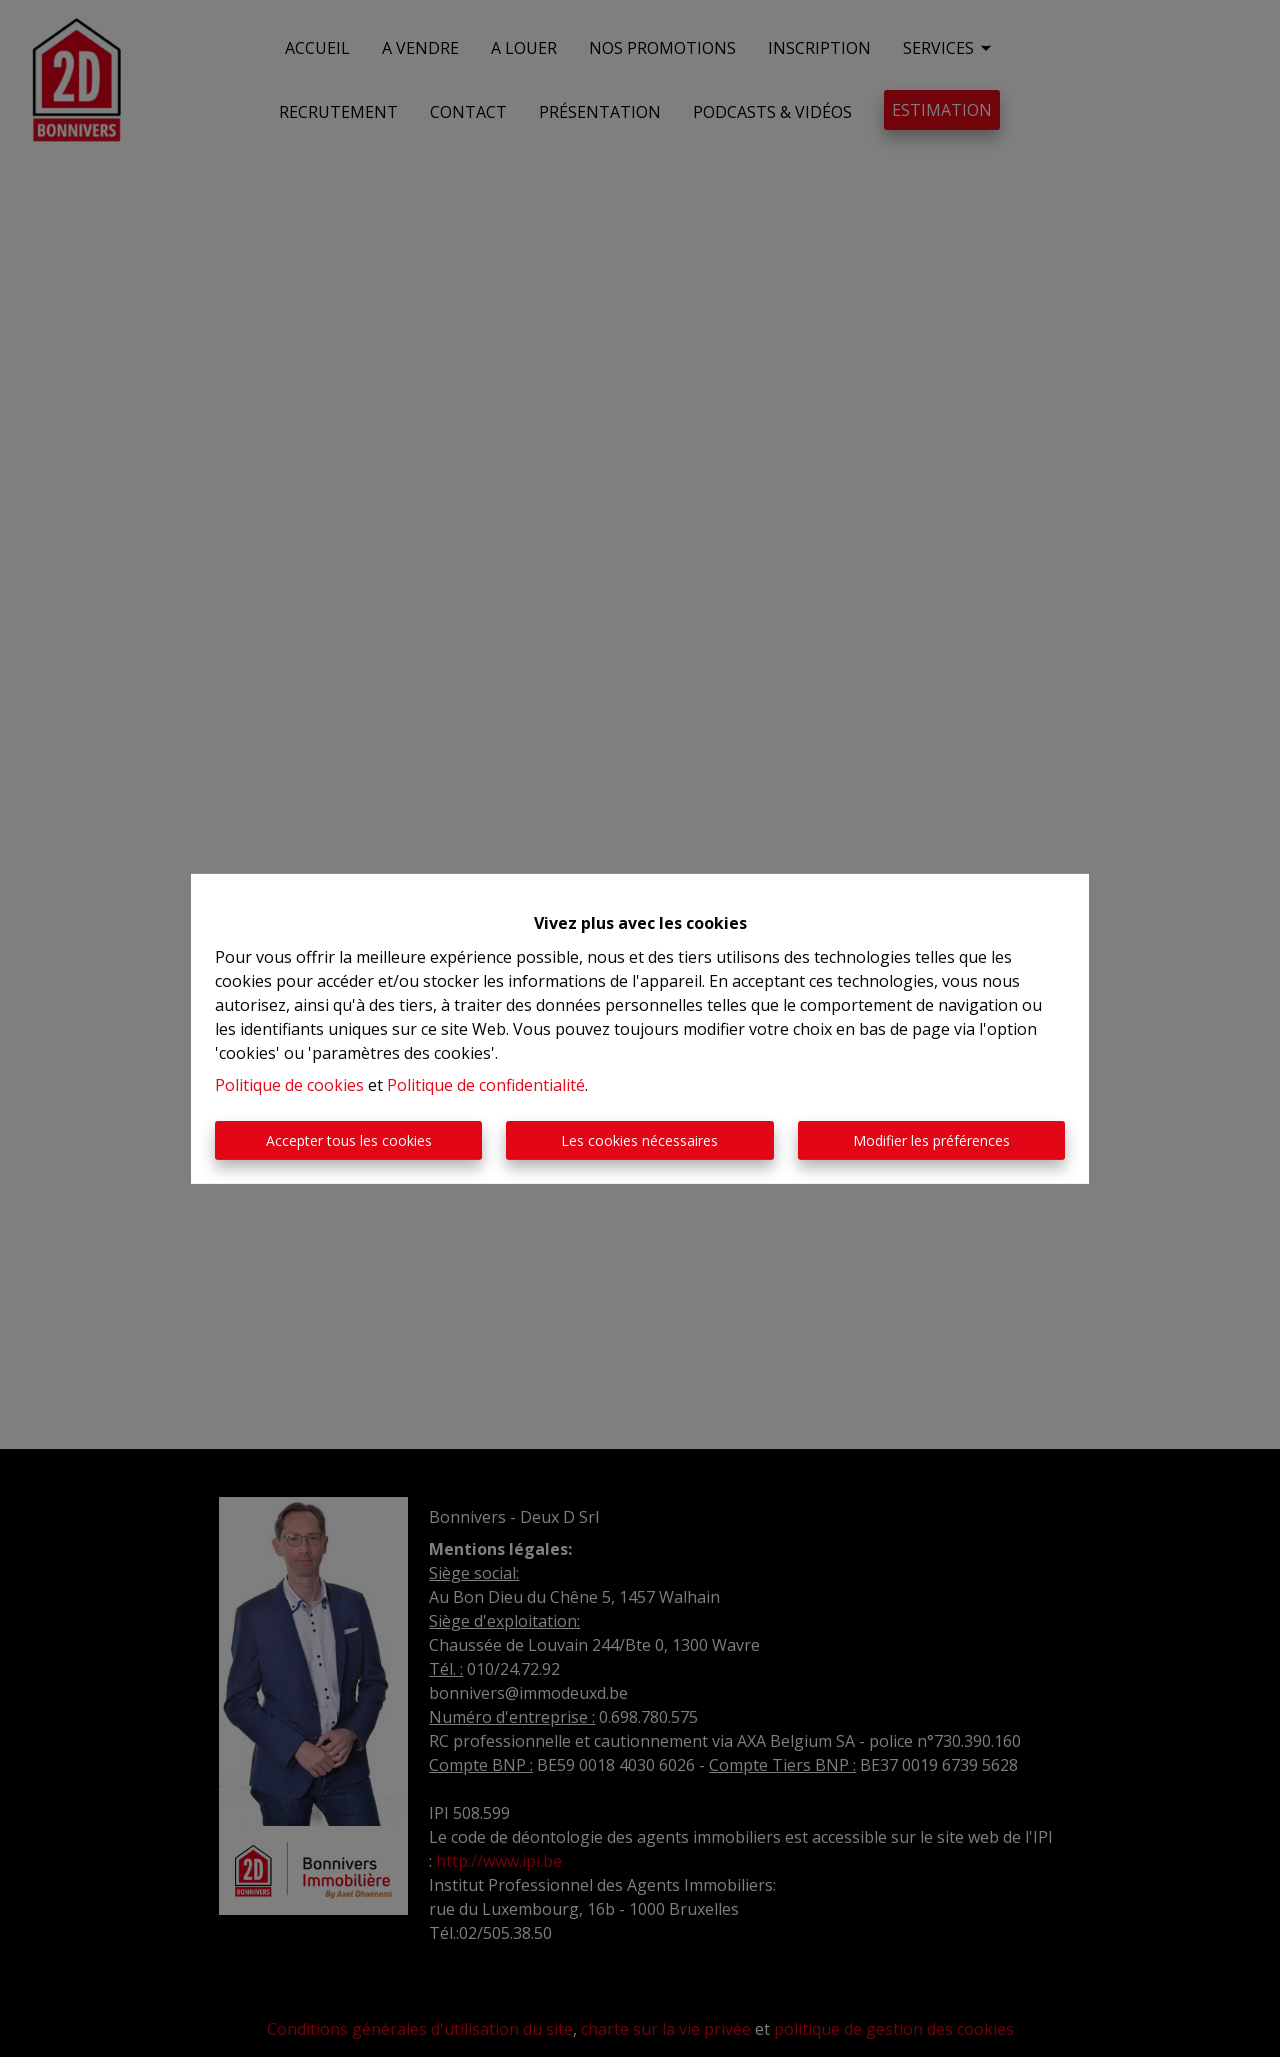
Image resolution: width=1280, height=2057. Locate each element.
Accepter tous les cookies (349, 1140)
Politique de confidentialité (486, 1085)
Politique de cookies (289, 1085)
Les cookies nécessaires (639, 1140)
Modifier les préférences (931, 1140)
